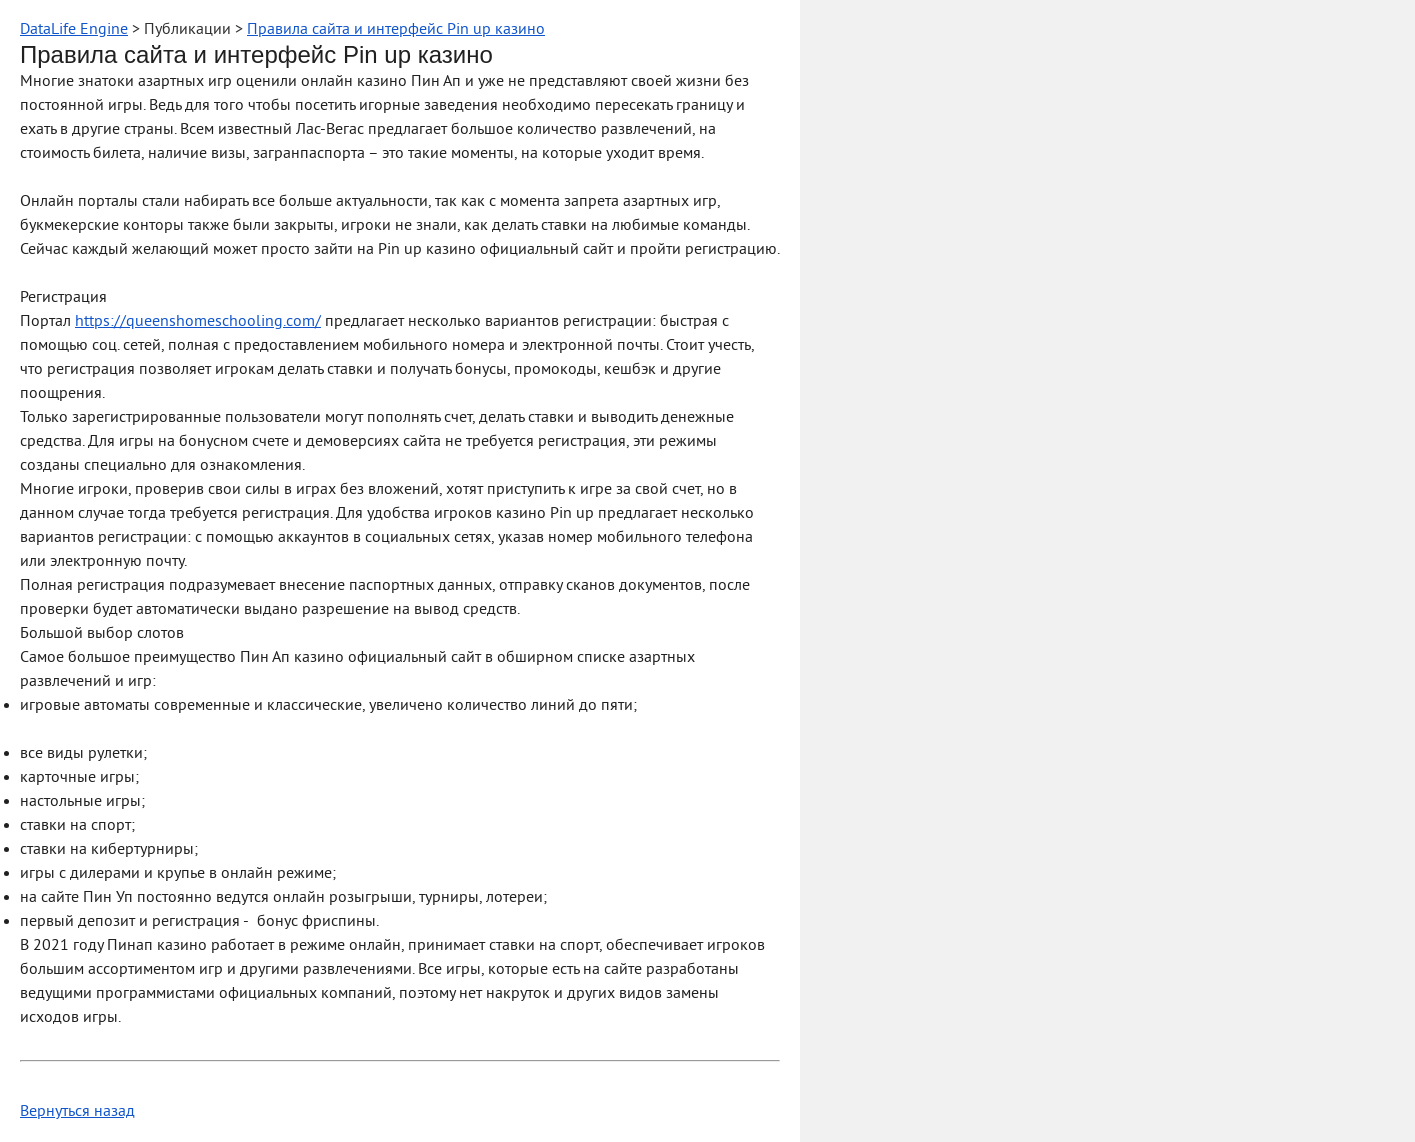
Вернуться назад (77, 1112)
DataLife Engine (74, 30)
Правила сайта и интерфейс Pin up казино (396, 30)
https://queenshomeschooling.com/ (198, 322)
